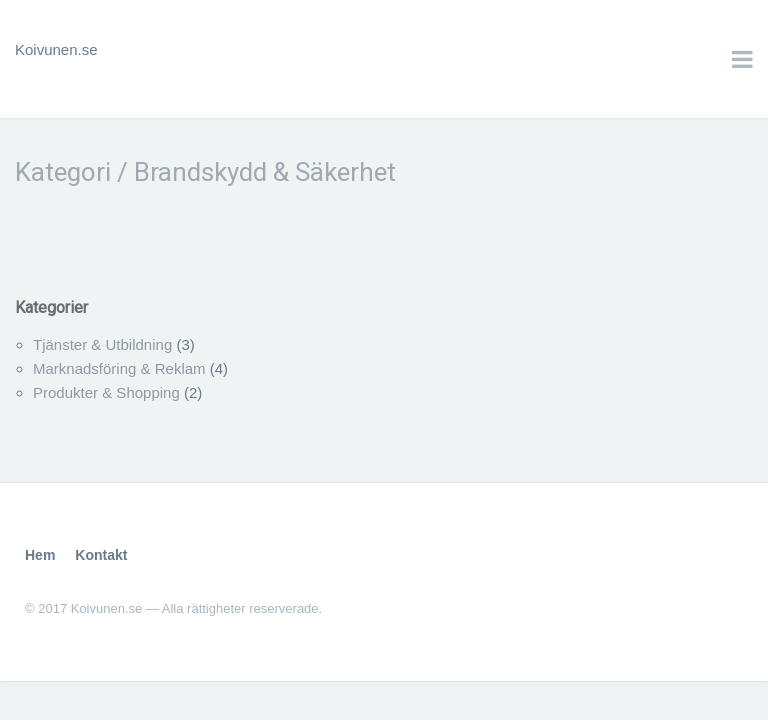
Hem (40, 555)
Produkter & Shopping (106, 392)
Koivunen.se (56, 49)
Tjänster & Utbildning (102, 344)
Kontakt (101, 555)
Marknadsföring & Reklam (119, 368)
